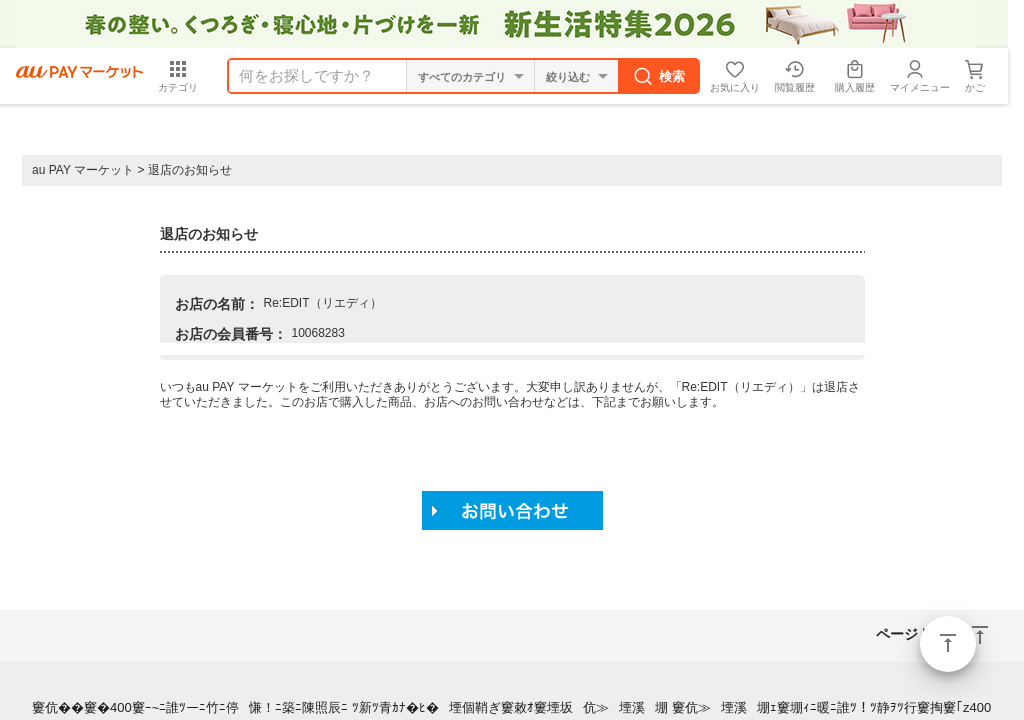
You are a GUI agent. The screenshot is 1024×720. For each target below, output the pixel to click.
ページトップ (948, 644)
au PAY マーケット (83, 170)
